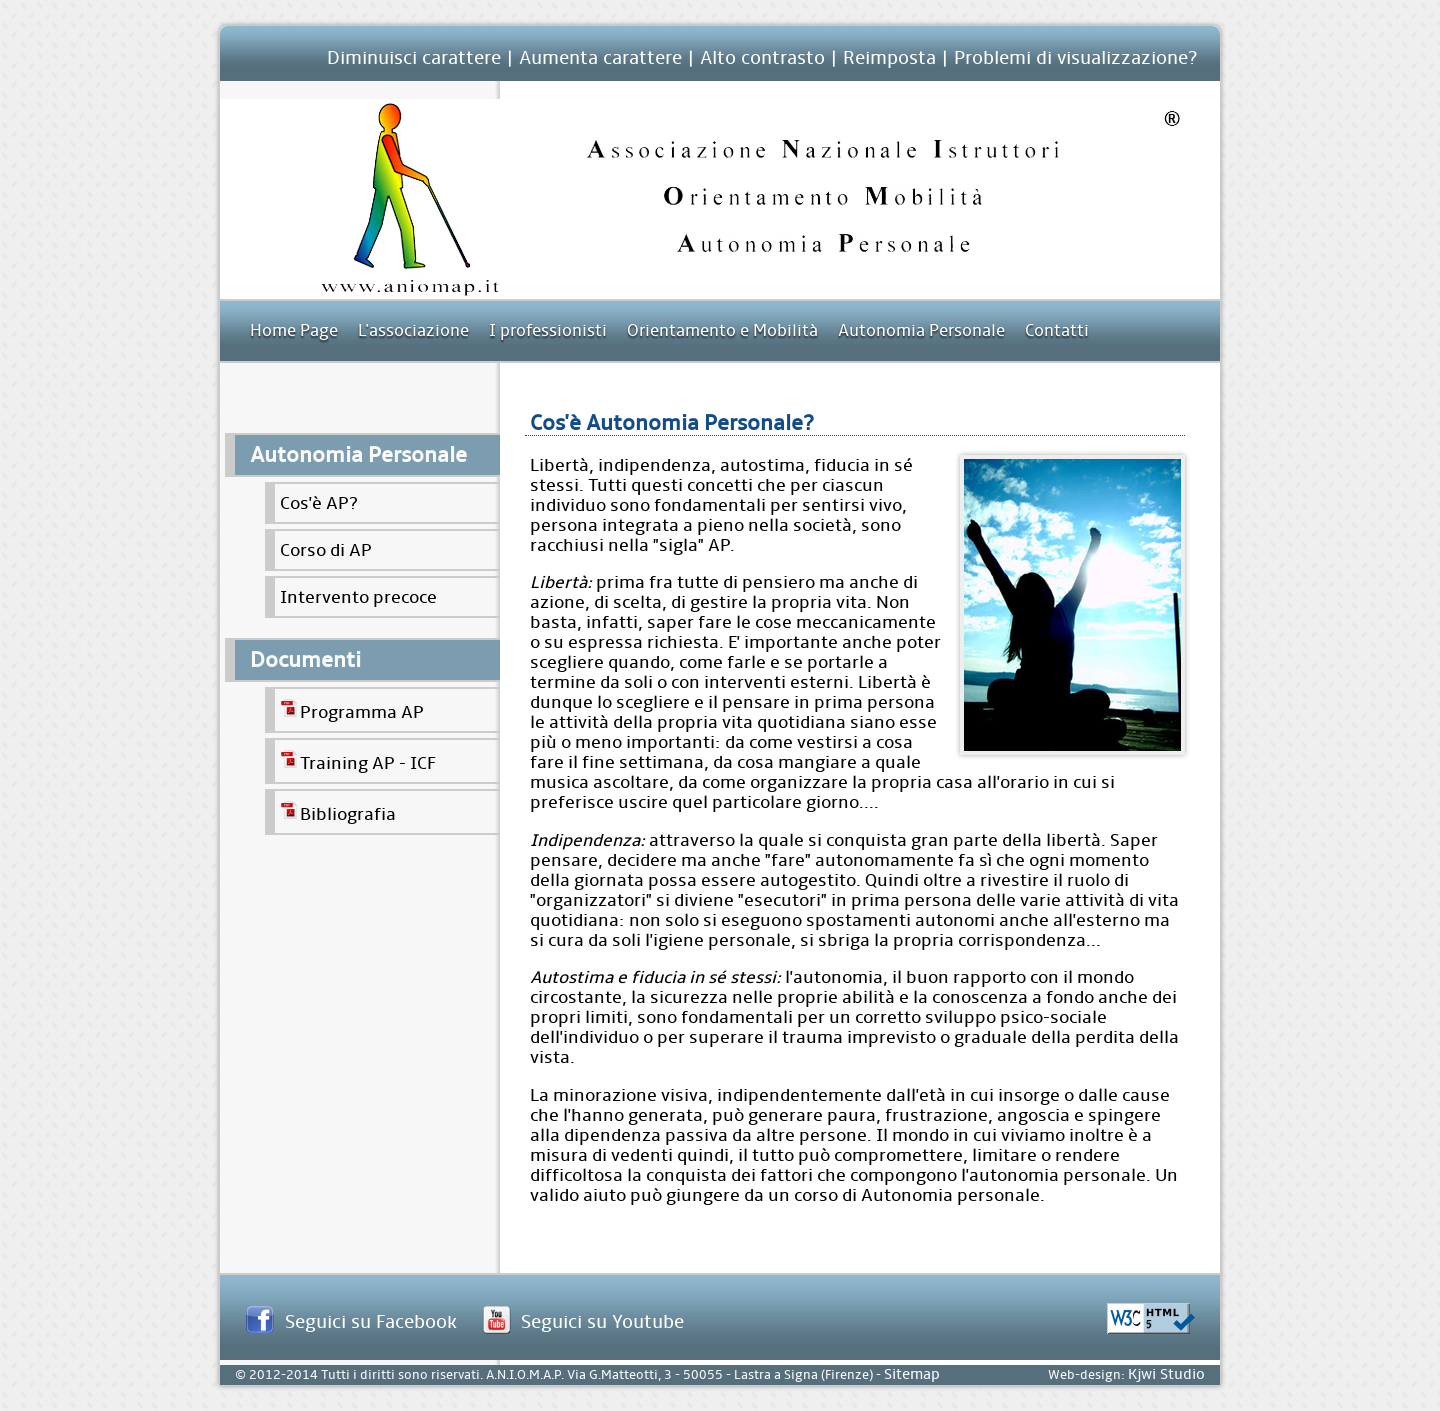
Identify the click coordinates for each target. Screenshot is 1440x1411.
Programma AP (352, 710)
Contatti (1057, 330)
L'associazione (413, 330)
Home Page (294, 330)
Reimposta (889, 57)
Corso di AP (326, 550)
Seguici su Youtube (602, 1321)
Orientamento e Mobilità (722, 330)
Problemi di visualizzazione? (1075, 57)
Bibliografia (338, 812)
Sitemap (912, 1374)
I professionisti (548, 330)
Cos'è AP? (319, 503)
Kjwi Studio (1166, 1374)
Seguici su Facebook (371, 1321)
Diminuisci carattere (414, 57)
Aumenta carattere (600, 57)
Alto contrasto (762, 57)
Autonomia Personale (921, 330)
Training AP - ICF (358, 761)
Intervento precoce (358, 597)
